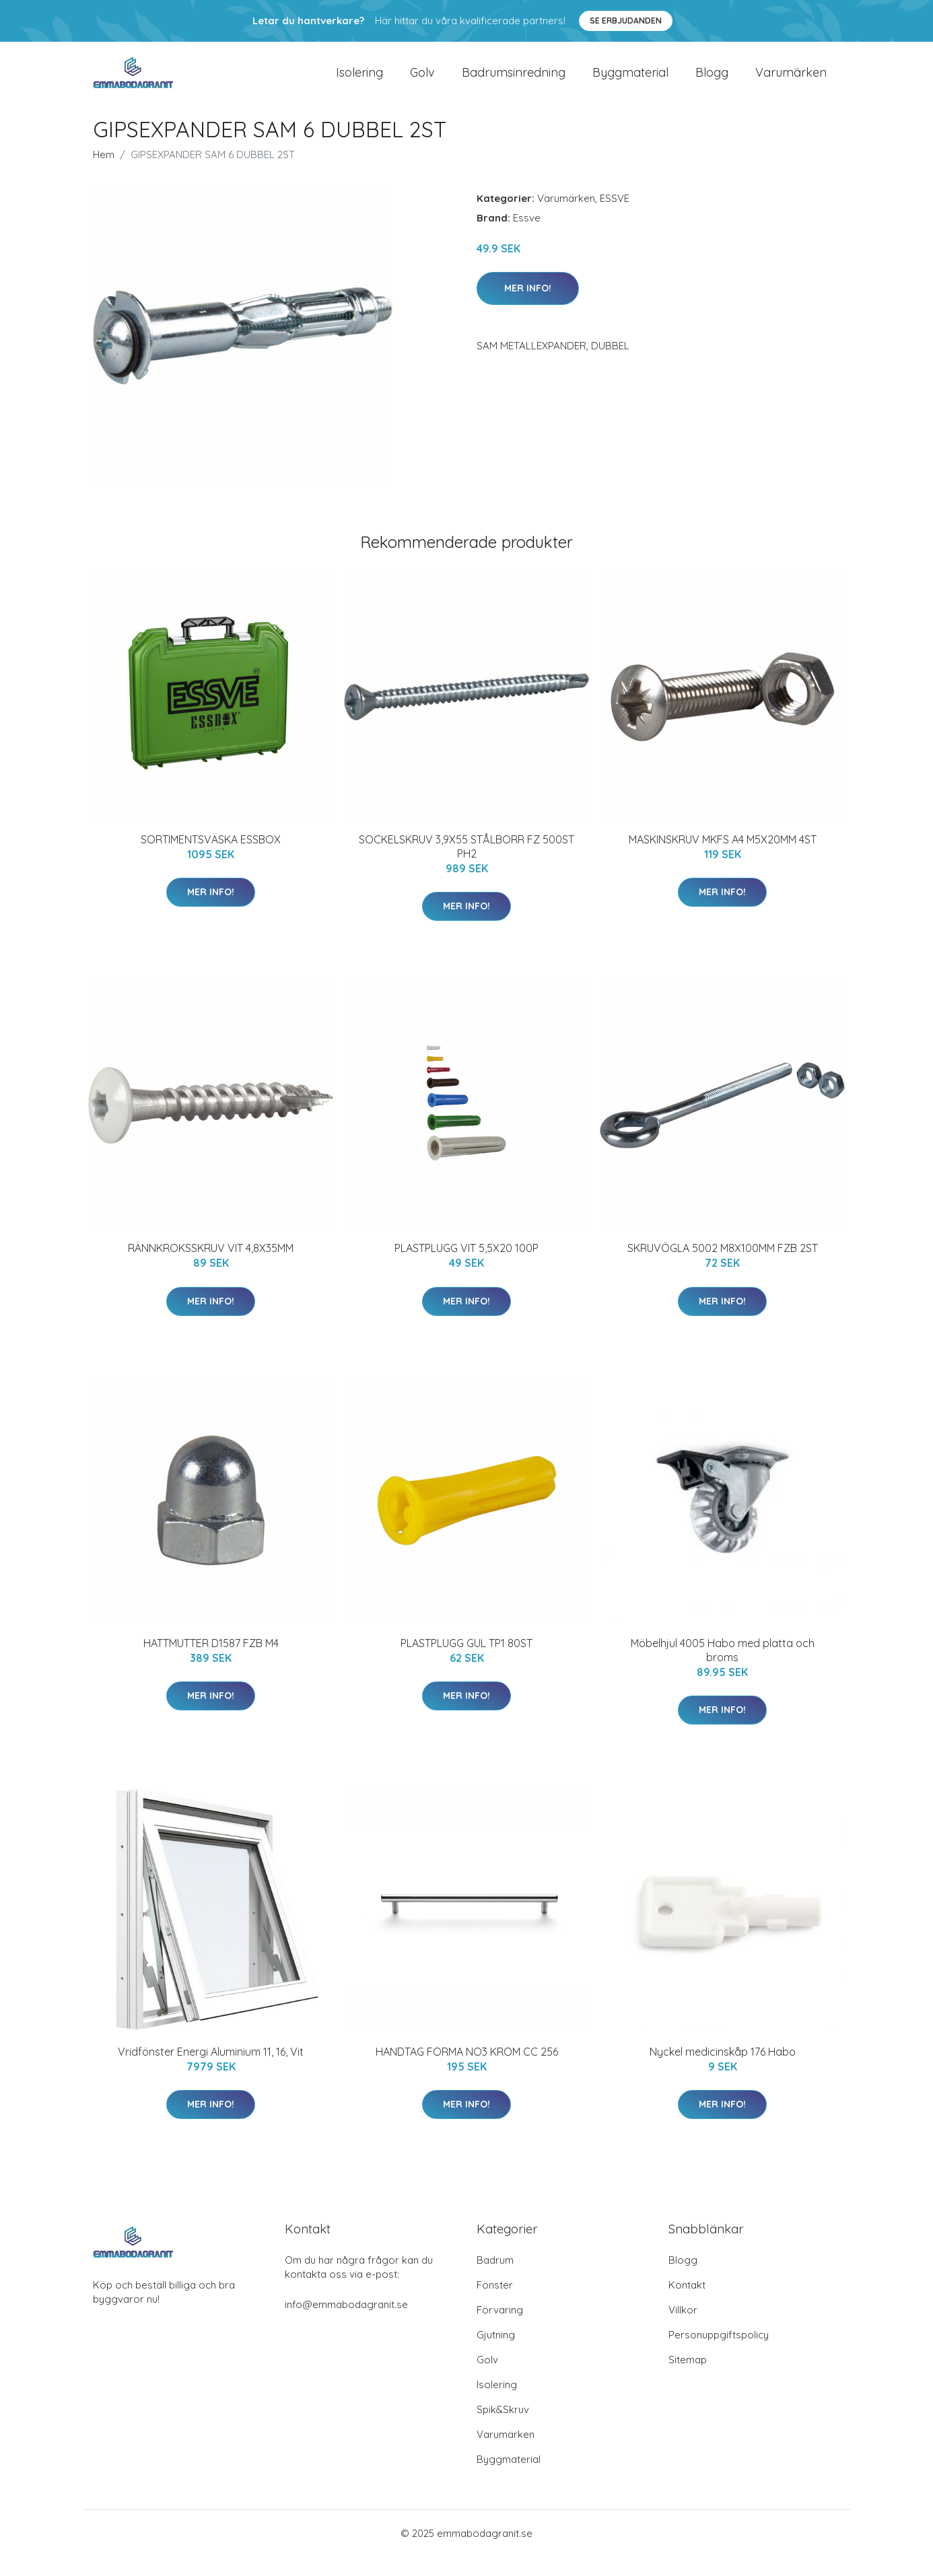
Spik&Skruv (503, 2429)
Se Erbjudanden (626, 20)
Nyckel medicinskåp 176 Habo (723, 2071)
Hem (103, 174)
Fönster (495, 2304)
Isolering (359, 82)
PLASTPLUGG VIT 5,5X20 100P (466, 1267)
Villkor (682, 2329)
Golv (422, 82)
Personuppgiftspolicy (718, 2354)
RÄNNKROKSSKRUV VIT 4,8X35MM (210, 1267)
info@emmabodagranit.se (346, 2324)
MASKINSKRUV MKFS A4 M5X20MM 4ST (723, 859)
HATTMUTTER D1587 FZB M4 (211, 1662)
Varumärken (791, 82)
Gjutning (496, 2354)
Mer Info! (527, 308)
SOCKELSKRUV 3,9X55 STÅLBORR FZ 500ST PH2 (466, 866)
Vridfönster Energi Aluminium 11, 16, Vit (211, 2071)
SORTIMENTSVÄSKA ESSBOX (211, 859)
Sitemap (687, 2379)
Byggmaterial (630, 82)
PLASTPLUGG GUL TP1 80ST (466, 1662)
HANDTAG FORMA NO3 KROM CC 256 (467, 2071)
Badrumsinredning (513, 82)
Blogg (711, 82)
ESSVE (614, 217)
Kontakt (686, 2304)
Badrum (495, 2279)
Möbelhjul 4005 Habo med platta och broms (723, 1669)
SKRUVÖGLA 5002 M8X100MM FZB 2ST (722, 1267)
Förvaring (500, 2329)
